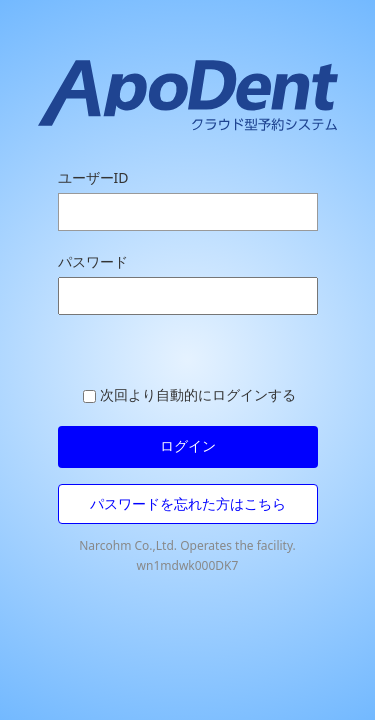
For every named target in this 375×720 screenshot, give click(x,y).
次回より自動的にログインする (189, 394)
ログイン (188, 446)
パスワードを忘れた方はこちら (188, 503)
